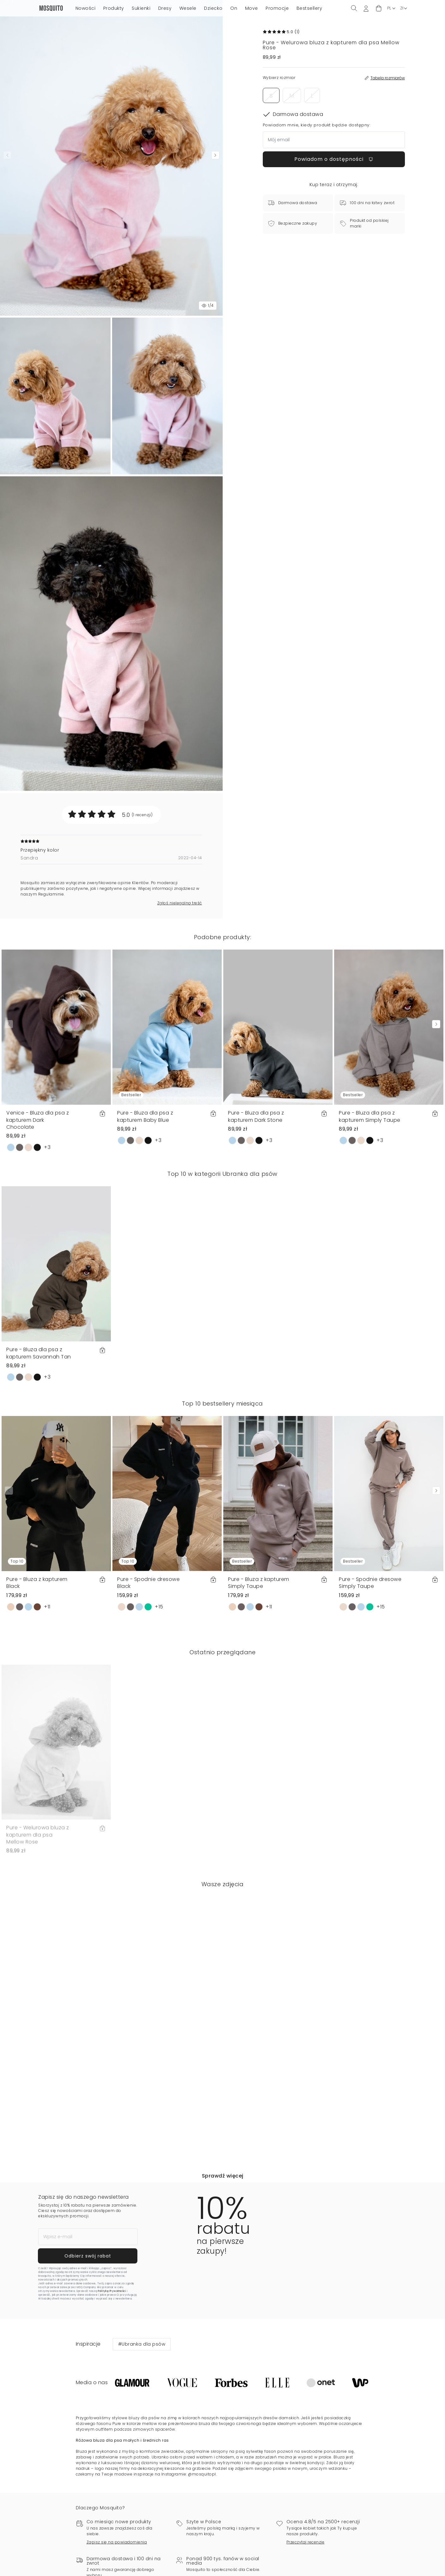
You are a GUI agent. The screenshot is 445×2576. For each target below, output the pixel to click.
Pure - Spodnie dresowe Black (148, 1583)
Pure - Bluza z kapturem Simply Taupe (258, 1583)
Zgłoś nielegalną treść (179, 903)
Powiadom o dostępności (333, 159)
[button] (378, 8)
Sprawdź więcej (223, 2175)
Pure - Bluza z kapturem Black (37, 1583)
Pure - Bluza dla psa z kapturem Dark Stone (256, 1116)
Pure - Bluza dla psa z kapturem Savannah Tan (38, 1353)
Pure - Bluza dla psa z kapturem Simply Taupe (369, 1116)
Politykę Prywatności (112, 2298)
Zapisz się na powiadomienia (117, 2556)
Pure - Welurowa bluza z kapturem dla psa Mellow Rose (37, 1834)
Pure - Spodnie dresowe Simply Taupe (370, 1583)
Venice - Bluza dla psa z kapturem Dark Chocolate (37, 1120)
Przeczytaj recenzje (305, 2556)
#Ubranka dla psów (141, 2358)
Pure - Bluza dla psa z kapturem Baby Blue (145, 1116)
